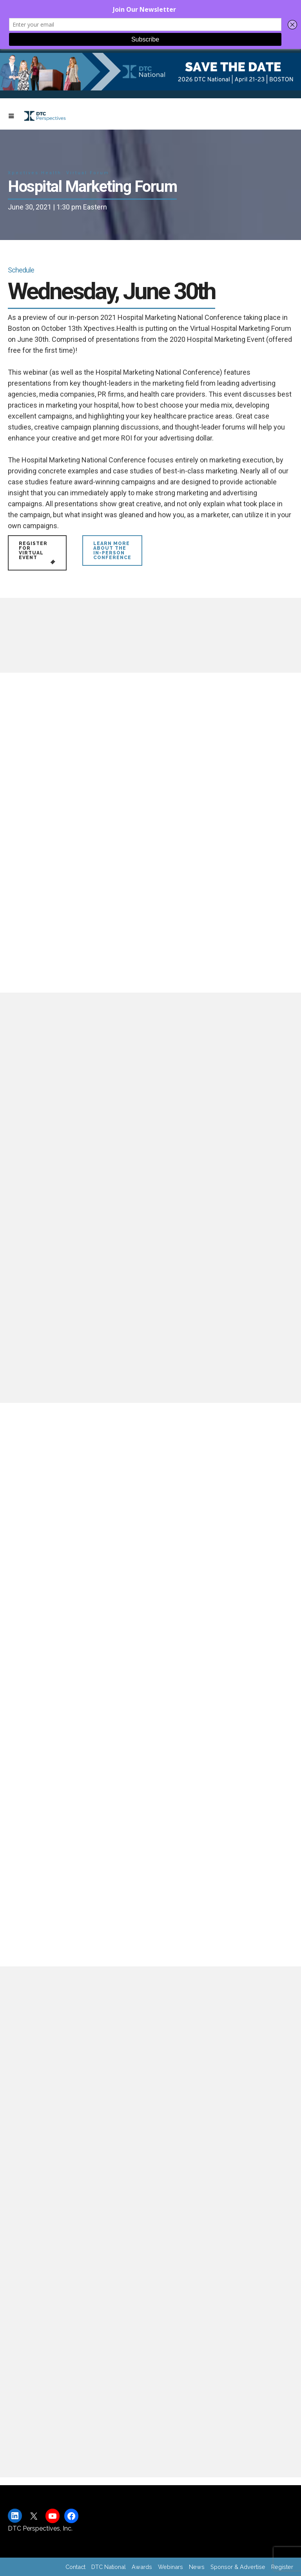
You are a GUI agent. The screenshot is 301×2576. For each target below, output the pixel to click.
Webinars (170, 2566)
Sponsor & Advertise (237, 2566)
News (197, 2566)
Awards (142, 2566)
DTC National (108, 2566)
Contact (75, 2566)
